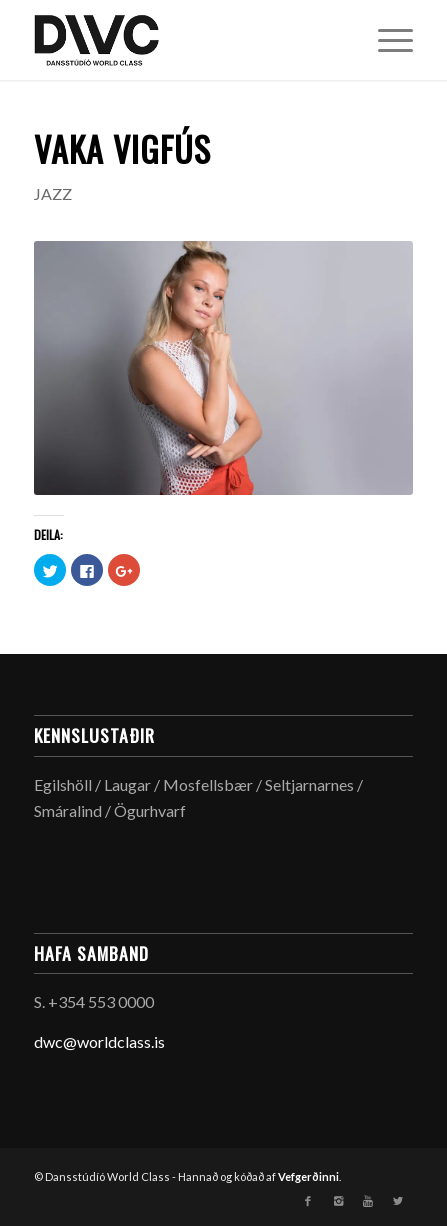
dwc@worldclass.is (99, 1041)
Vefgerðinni (308, 1176)
